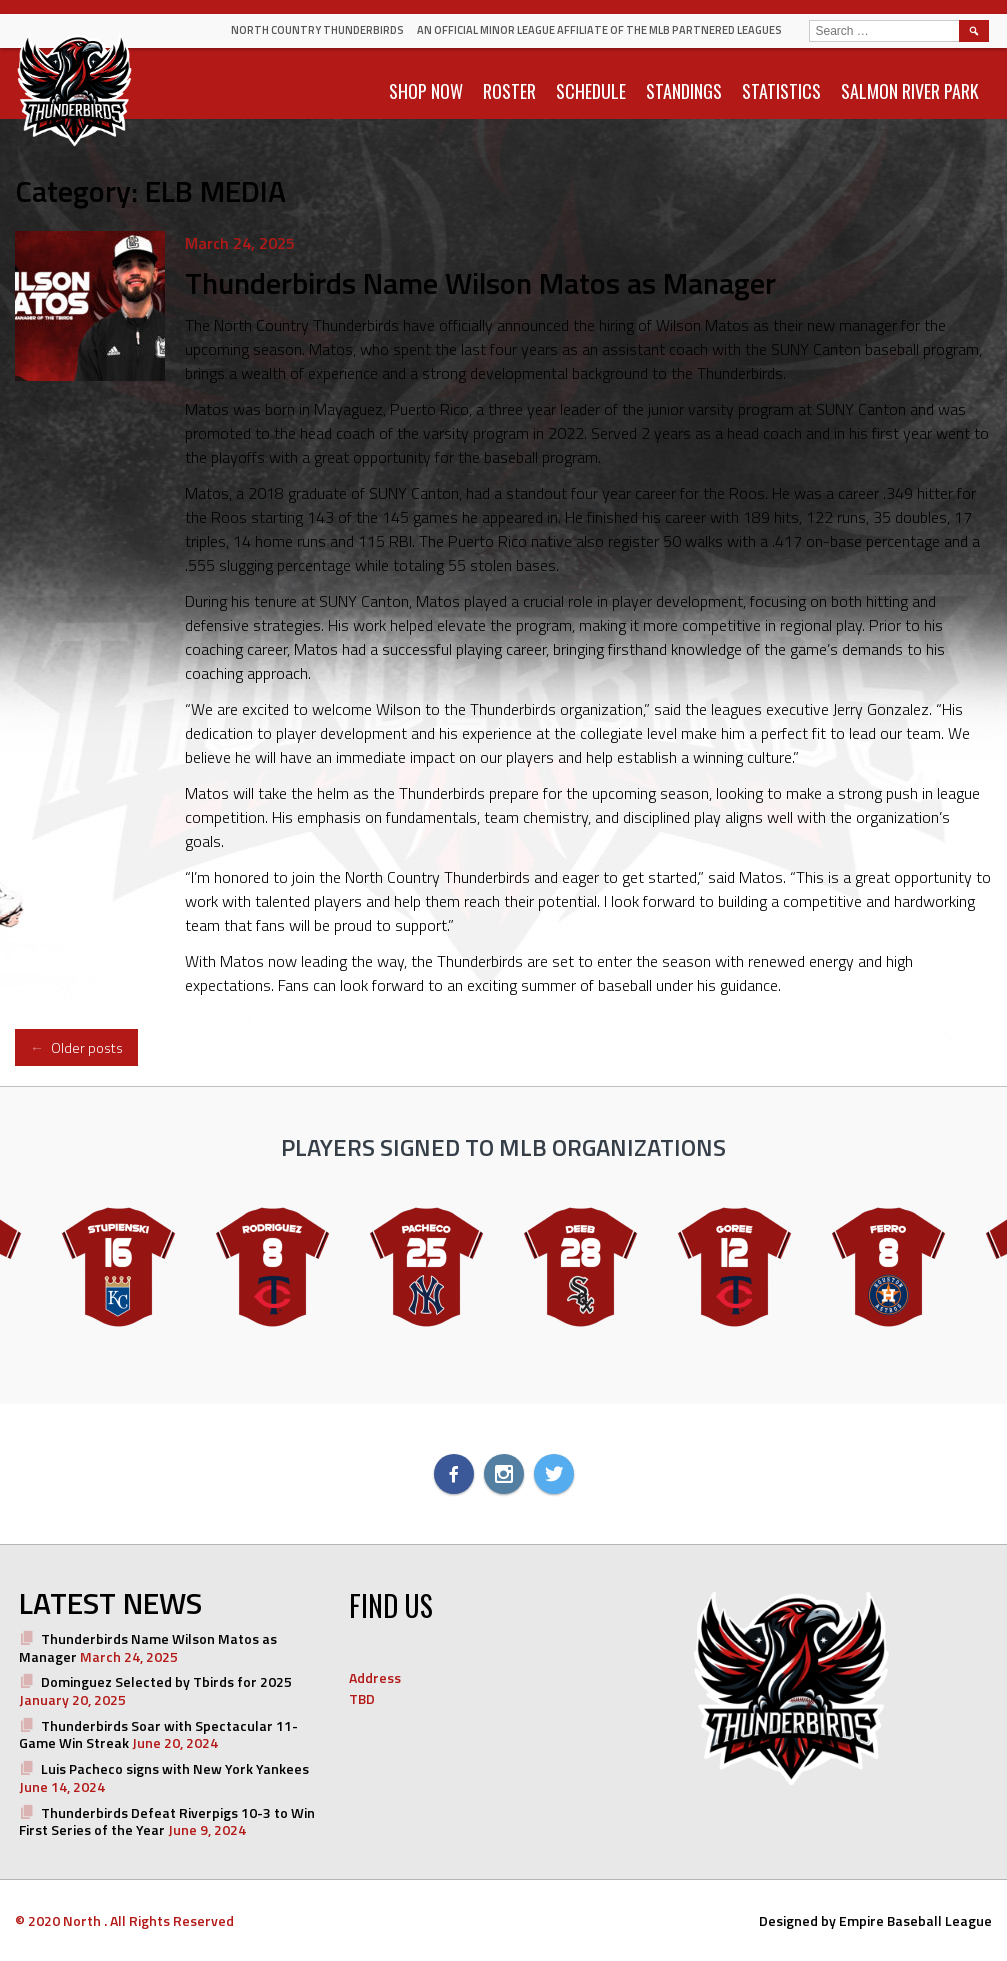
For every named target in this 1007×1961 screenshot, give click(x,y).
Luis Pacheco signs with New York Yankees (175, 1768)
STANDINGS (684, 91)
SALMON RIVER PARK (910, 91)
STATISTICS (781, 91)
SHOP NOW (426, 91)
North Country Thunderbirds (317, 30)
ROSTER (509, 91)
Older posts (76, 1047)
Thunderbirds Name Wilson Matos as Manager (480, 283)
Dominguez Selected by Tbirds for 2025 (166, 1681)
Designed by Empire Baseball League (875, 1920)
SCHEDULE (591, 91)
